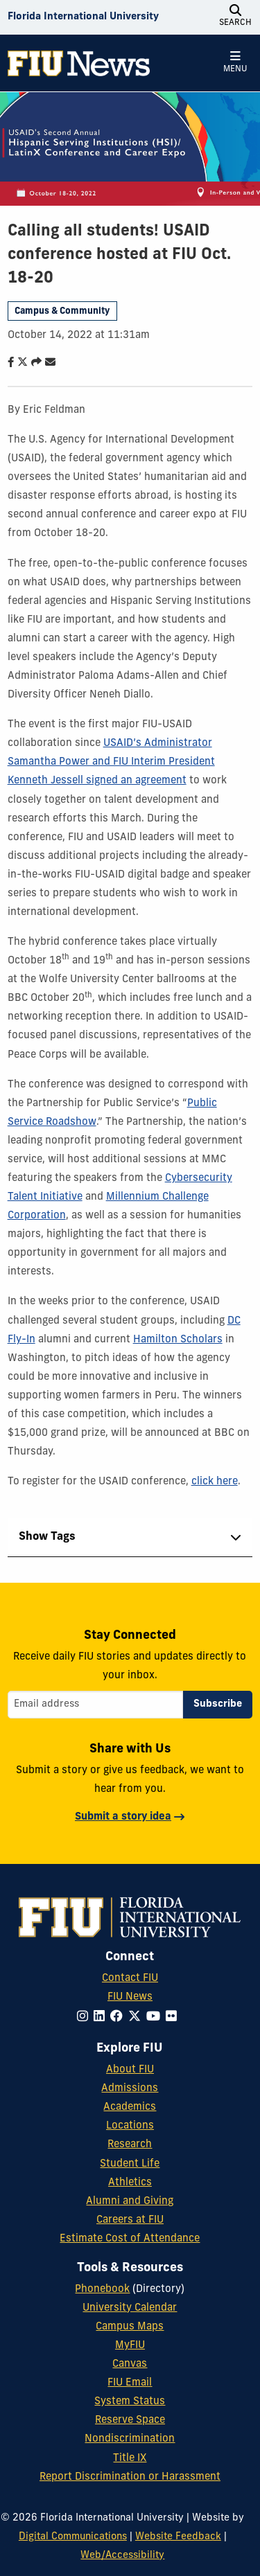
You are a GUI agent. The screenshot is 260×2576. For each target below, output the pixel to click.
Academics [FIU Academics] (129, 2107)
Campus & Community (62, 311)
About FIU (130, 2070)
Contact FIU (130, 1978)
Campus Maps (130, 2327)
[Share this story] (33, 363)
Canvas (129, 2364)
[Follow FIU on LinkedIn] (102, 2017)
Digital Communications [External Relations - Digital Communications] (73, 2537)
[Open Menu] (235, 63)
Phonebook (102, 2289)
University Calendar (130, 2308)
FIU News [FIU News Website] (130, 1997)
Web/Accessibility (122, 2555)
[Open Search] (235, 17)
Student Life (129, 2164)
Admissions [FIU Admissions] (129, 2089)
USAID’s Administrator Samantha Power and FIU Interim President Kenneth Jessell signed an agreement (111, 762)
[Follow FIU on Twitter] (137, 2017)
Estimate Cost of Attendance (130, 2239)
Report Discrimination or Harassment (130, 2477)
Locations (130, 2126)
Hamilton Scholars (178, 1340)
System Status (129, 2402)
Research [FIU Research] (129, 2145)
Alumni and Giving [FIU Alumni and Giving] (129, 2201)
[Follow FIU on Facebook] (119, 2017)
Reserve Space (130, 2420)
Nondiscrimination (130, 2439)
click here (214, 1482)
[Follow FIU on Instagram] (85, 2017)
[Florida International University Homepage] (83, 17)
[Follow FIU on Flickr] (174, 2017)
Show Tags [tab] (47, 1537)
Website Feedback (178, 2537)
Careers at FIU (130, 2220)
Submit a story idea (123, 1817)
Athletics (130, 2183)
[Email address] (95, 1704)
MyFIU (130, 2345)
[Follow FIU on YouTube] (156, 2017)
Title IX (129, 2458)
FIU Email (129, 2383)
